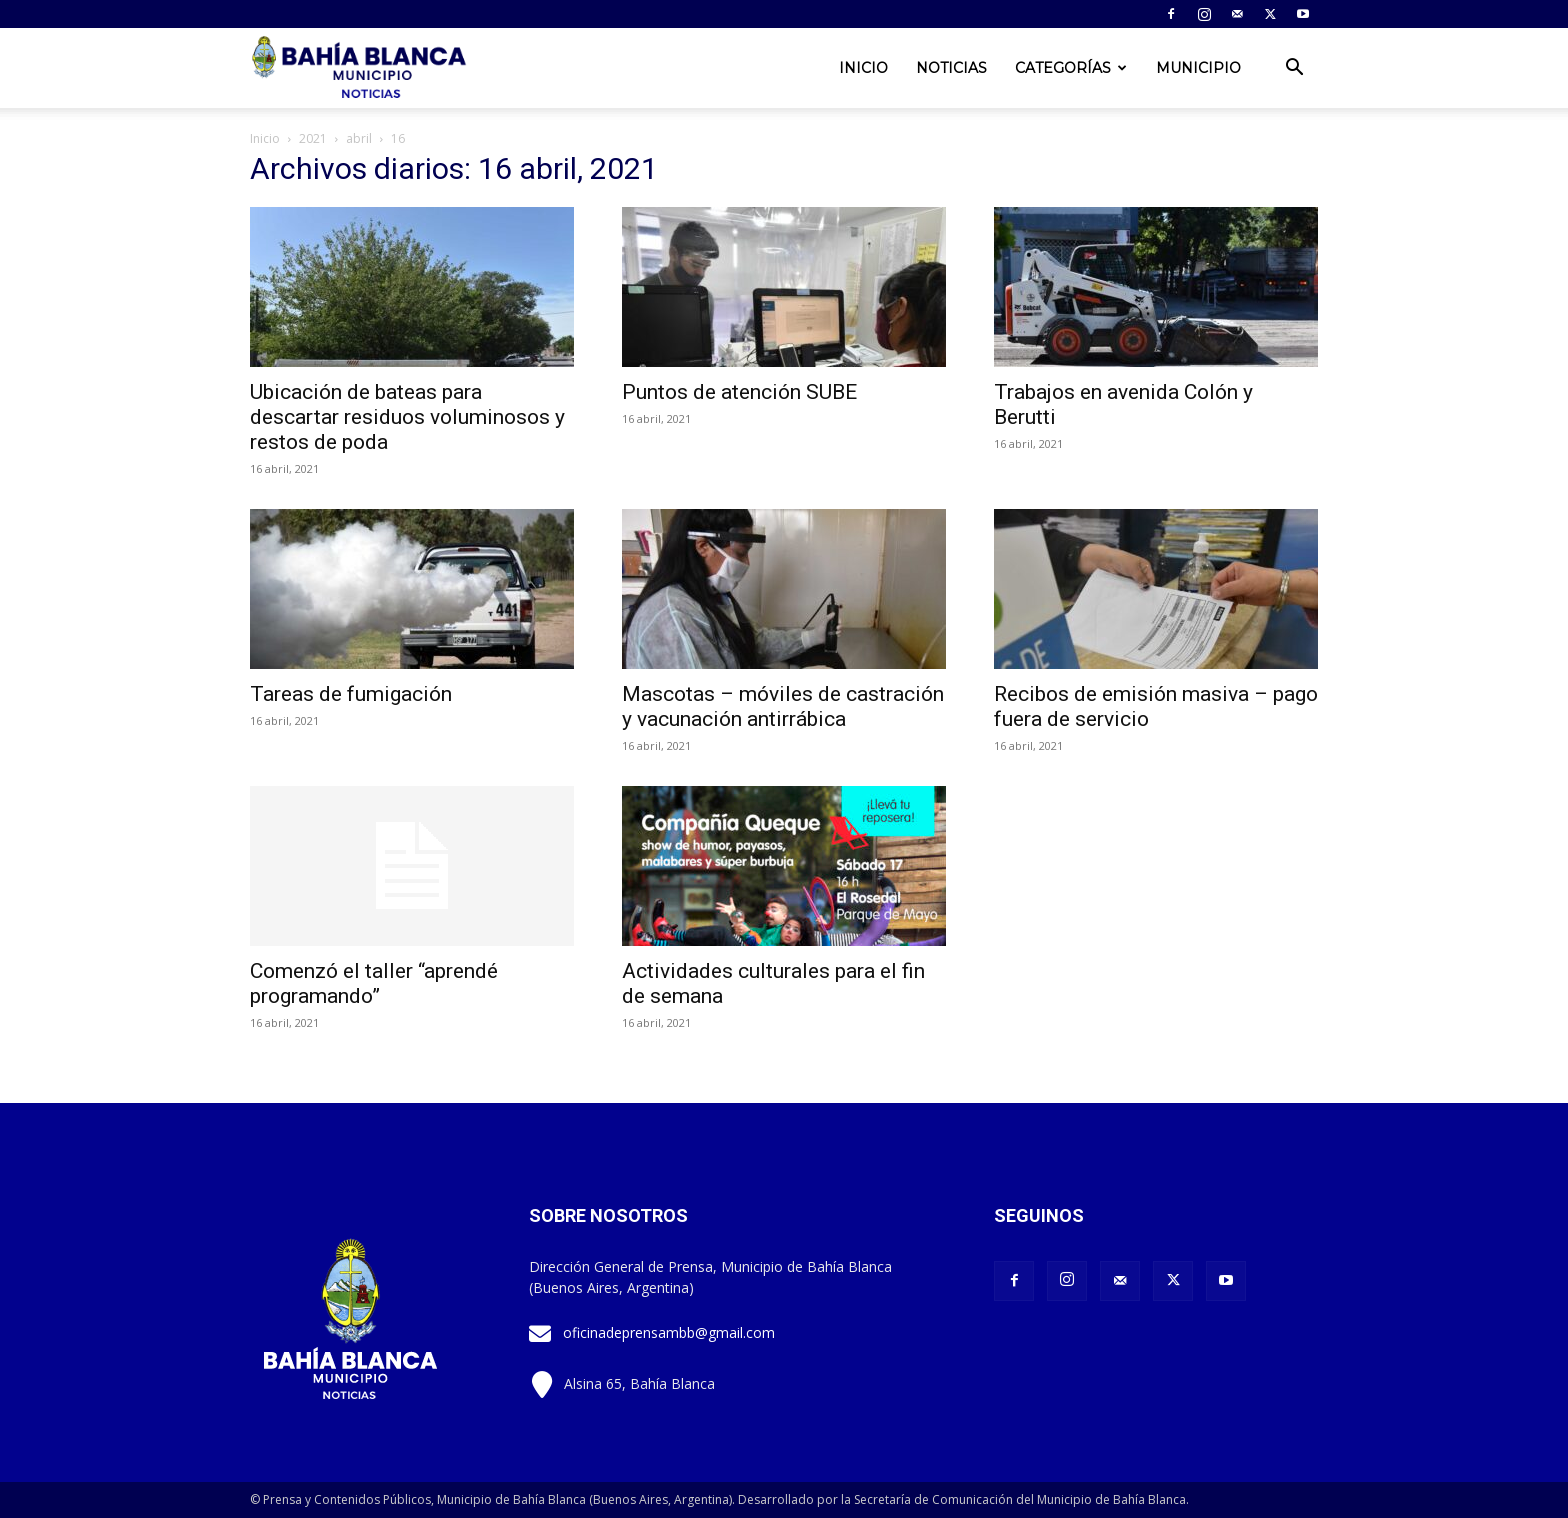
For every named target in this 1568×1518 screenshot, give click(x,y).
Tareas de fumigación (351, 694)
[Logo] (361, 68)
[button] (1294, 69)
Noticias (951, 68)
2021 (313, 138)
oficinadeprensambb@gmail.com (669, 1332)
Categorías (1071, 68)
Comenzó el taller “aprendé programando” (374, 983)
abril (359, 138)
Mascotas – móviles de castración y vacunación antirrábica (783, 706)
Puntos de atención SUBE (739, 392)
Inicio (863, 68)
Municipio (1198, 68)
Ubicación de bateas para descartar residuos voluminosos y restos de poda (407, 417)
